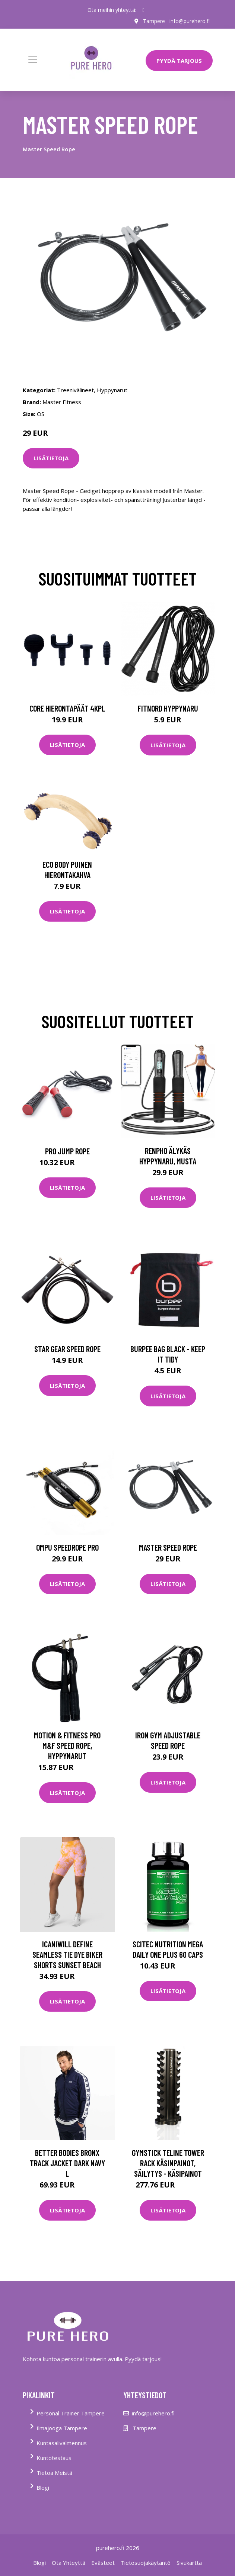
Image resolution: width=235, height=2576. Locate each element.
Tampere (154, 21)
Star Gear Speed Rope (67, 1349)
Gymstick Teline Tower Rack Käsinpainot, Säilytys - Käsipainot (168, 2163)
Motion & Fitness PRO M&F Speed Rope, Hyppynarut (67, 1745)
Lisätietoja (51, 458)
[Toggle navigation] (33, 60)
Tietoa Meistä (54, 2472)
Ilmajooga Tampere (61, 2428)
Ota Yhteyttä (68, 2562)
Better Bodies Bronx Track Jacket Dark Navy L (67, 2163)
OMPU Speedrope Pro (67, 1547)
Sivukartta (189, 2562)
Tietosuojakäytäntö (146, 2562)
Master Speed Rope (168, 1547)
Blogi (42, 2487)
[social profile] (143, 10)
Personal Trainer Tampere (70, 2413)
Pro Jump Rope (67, 1151)
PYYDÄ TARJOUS (179, 60)
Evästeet (103, 2562)
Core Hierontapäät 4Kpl (67, 708)
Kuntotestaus (54, 2457)
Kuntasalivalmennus (61, 2443)
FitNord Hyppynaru (168, 708)
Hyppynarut (112, 390)
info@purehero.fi (189, 21)
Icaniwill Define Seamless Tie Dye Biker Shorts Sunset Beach (67, 1954)
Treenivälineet (75, 390)
